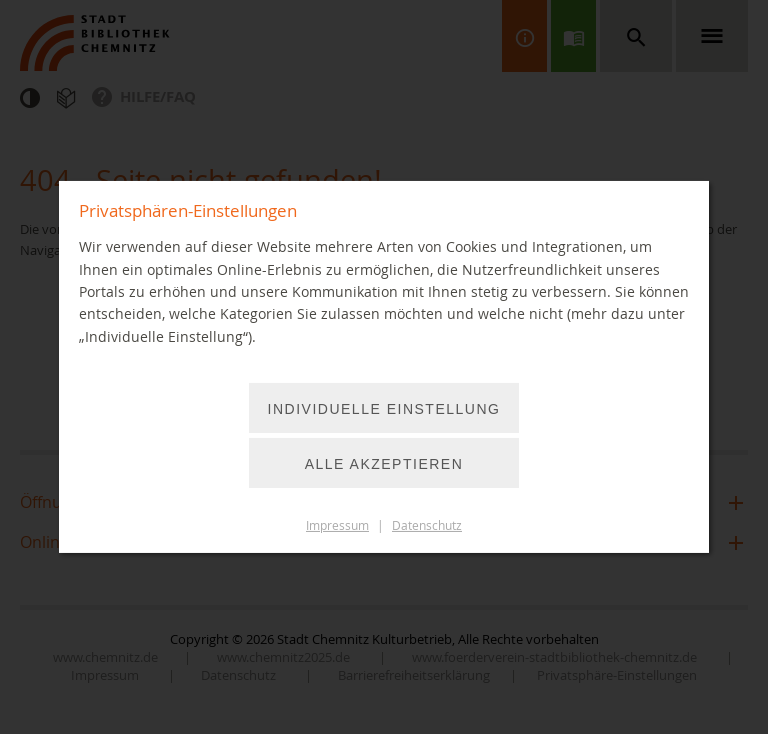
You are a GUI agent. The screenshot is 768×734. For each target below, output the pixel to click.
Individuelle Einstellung (384, 409)
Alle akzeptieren (384, 464)
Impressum (337, 525)
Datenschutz (427, 525)
